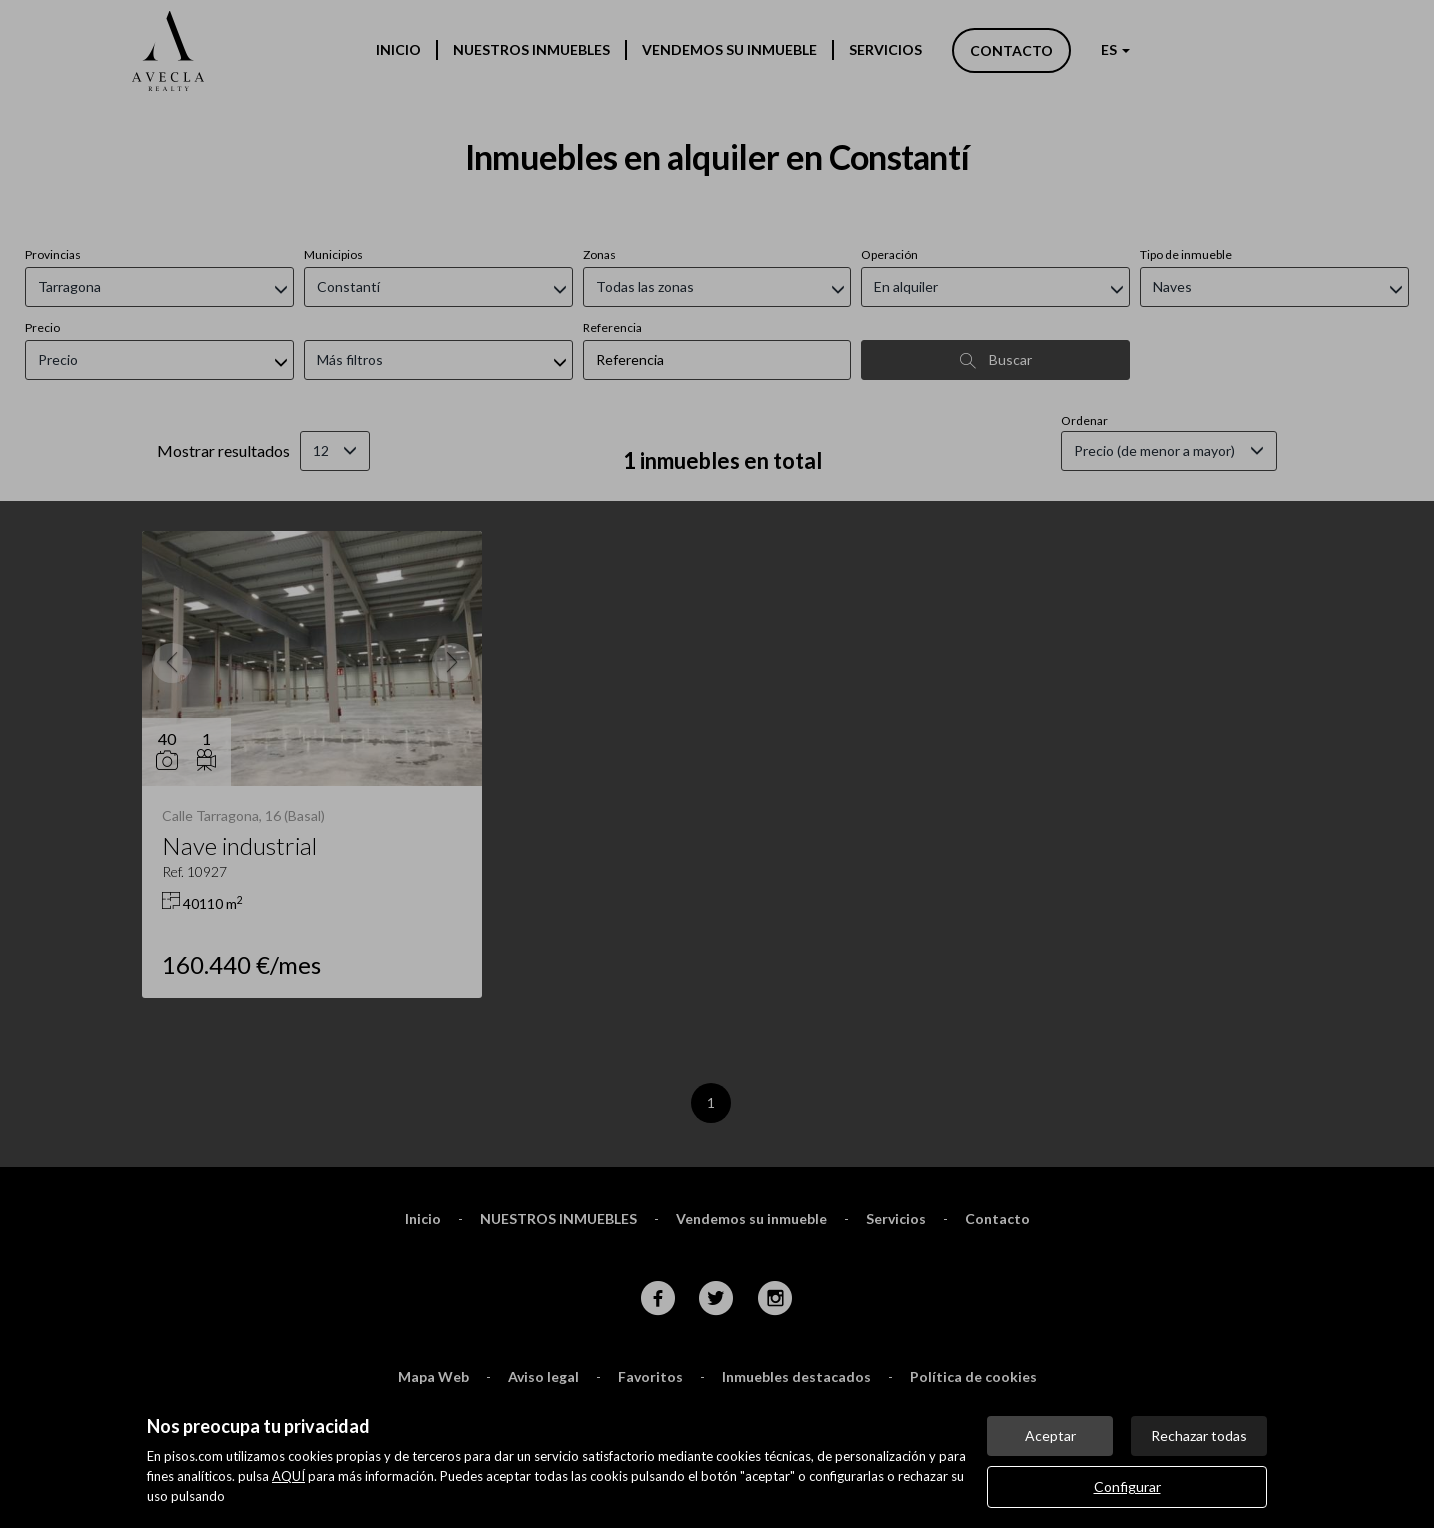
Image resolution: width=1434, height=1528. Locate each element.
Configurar (1127, 1486)
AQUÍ (288, 1476)
